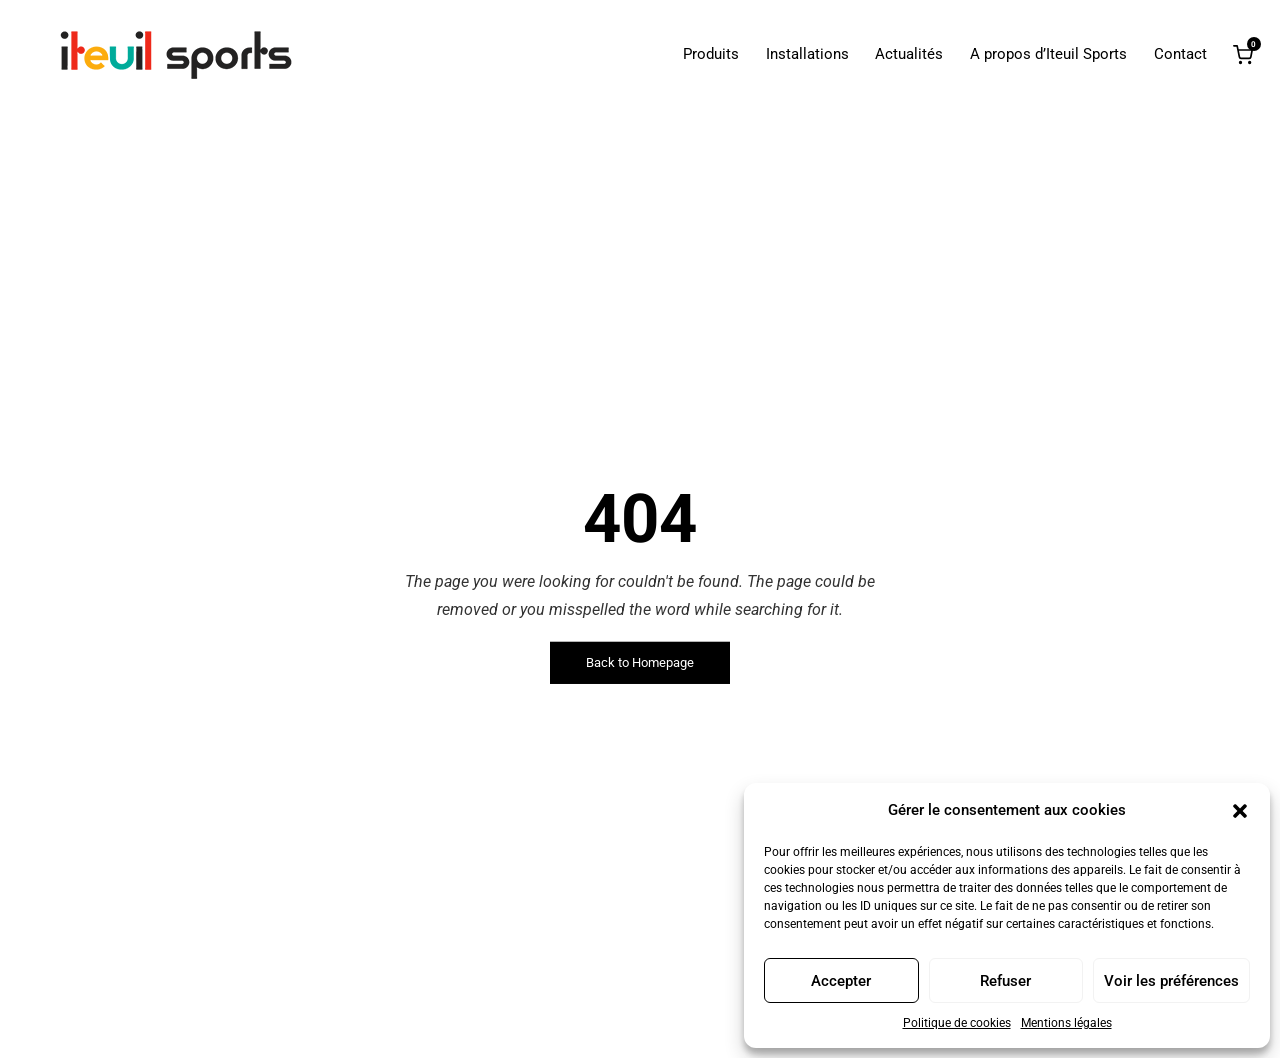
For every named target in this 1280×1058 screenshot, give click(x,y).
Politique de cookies (957, 1023)
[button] (1240, 811)
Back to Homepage (640, 662)
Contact (1180, 54)
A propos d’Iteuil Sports (1048, 54)
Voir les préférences (1171, 981)
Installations (807, 54)
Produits (711, 54)
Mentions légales (1066, 1023)
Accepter (841, 981)
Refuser (1005, 981)
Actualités (909, 54)
